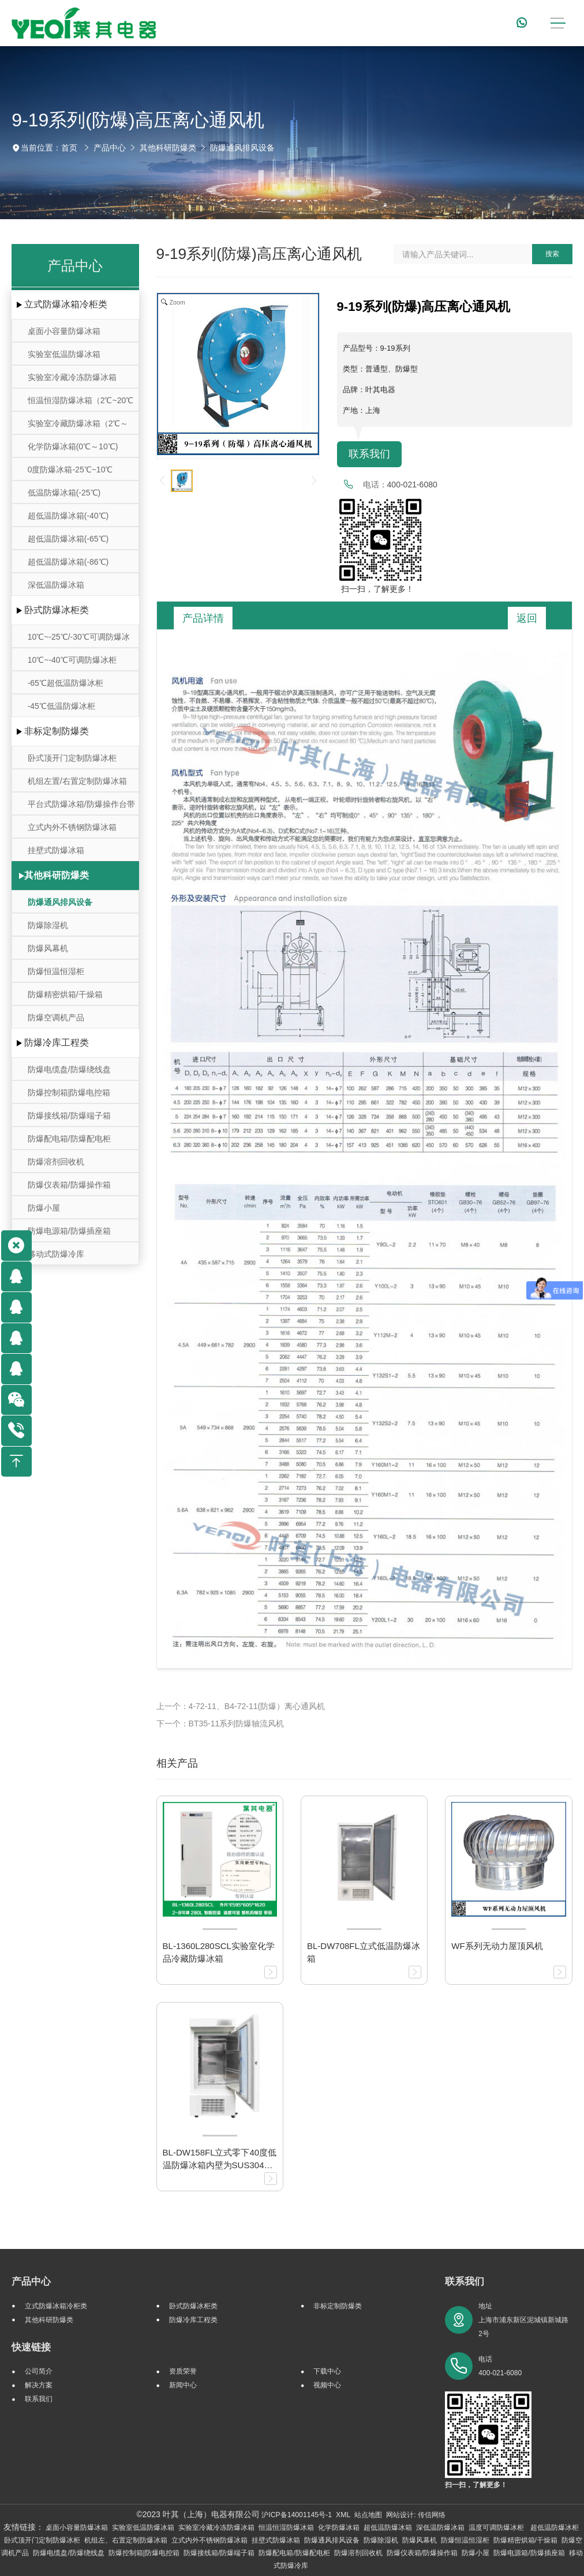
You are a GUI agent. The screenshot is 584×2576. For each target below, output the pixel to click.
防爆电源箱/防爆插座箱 (69, 1231)
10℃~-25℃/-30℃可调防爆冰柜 (79, 640)
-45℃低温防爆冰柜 (61, 706)
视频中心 (327, 2385)
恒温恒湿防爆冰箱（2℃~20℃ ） (81, 403)
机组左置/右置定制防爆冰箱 (77, 781)
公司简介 (39, 2371)
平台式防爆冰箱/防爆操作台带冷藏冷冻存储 (81, 807)
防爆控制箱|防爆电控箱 (69, 1092)
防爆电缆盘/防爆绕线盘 (69, 1069)
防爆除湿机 (48, 925)
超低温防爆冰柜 (554, 2528)
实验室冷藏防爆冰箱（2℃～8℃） (78, 426)
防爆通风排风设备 (242, 147)
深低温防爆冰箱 (440, 2528)
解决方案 (39, 2385)
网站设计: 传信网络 (416, 2515)
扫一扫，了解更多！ (375, 589)
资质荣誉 (183, 2371)
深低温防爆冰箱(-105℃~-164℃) (56, 588)
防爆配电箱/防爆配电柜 (69, 1138)
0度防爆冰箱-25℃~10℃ (70, 469)
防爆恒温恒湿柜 (56, 971)
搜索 (552, 254)
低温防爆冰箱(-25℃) (64, 492)
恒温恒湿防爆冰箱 (286, 2528)
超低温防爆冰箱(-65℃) (68, 538)
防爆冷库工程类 (56, 1042)
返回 (526, 618)
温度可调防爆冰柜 (497, 2528)
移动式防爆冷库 (56, 1254)
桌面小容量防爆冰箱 (64, 331)
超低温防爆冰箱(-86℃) (68, 561)
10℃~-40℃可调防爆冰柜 (72, 659)
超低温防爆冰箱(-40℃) (68, 515)
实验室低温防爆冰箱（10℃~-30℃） (64, 357)
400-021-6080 (412, 484)
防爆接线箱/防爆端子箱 (69, 1115)
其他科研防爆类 (168, 147)
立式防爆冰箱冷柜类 (65, 304)
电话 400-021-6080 (500, 2366)
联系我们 (369, 454)
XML (343, 2515)
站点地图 (368, 2515)
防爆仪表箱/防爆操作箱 (69, 1184)
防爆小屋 (44, 1207)
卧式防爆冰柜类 (56, 610)
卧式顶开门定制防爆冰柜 (72, 758)
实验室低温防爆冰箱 (143, 2528)
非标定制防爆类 (56, 731)
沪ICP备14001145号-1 (296, 2515)
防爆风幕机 (48, 948)
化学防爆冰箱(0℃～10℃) (73, 446)
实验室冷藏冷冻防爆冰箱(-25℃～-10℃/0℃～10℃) (73, 380)
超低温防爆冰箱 (388, 2528)
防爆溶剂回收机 (56, 1161)
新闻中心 (183, 2385)
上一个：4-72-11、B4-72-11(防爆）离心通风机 (240, 1706)
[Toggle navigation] (558, 23)
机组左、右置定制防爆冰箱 (125, 2540)
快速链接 (31, 2347)
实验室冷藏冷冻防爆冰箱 (216, 2528)
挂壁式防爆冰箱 (56, 850)
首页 (69, 147)
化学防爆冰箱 (339, 2528)
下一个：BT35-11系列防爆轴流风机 (220, 1723)
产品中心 (109, 147)
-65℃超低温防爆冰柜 (65, 683)
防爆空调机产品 (56, 1017)
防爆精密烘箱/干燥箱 (65, 994)
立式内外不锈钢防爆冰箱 (72, 827)
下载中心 (327, 2371)
